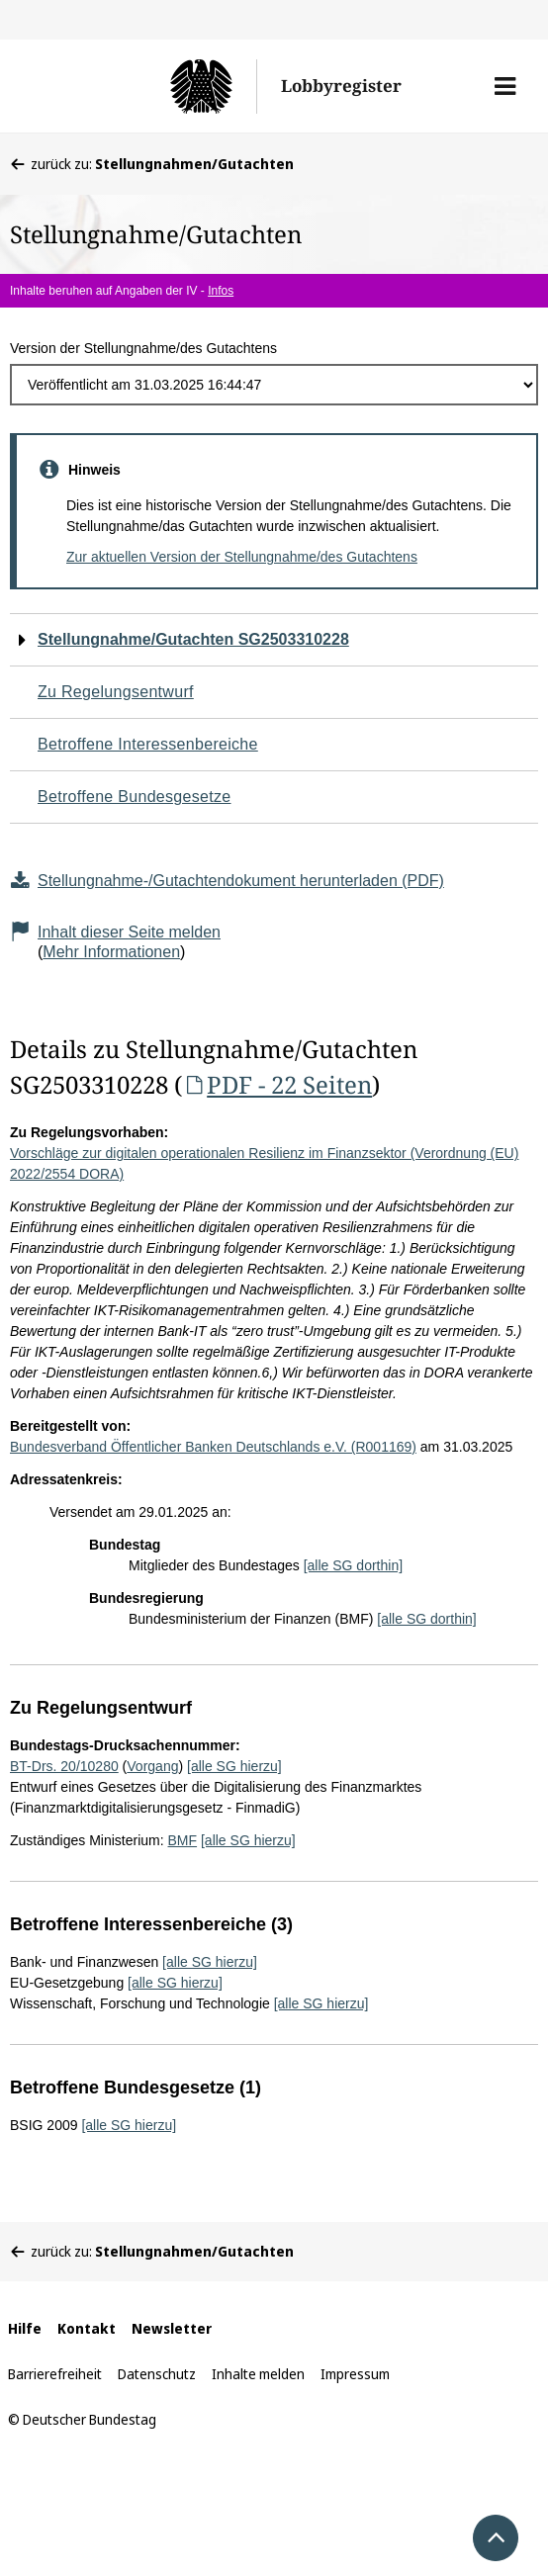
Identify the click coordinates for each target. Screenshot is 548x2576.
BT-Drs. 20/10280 (64, 1766)
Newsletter (172, 2328)
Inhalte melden (258, 2373)
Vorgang (152, 1766)
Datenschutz (157, 2373)
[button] (505, 86)
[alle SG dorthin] (353, 1565)
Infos (220, 291)
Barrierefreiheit (55, 2373)
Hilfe (25, 2328)
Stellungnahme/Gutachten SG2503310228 (193, 639)
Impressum (355, 2373)
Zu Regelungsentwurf (116, 691)
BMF (183, 1840)
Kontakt (86, 2328)
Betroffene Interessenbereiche (148, 744)
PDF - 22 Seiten (277, 1084)
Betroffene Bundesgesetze (134, 796)
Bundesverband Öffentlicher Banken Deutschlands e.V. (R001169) (213, 1447)
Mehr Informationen (111, 951)
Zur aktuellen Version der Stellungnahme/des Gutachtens (241, 557)
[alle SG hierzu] (234, 1766)
